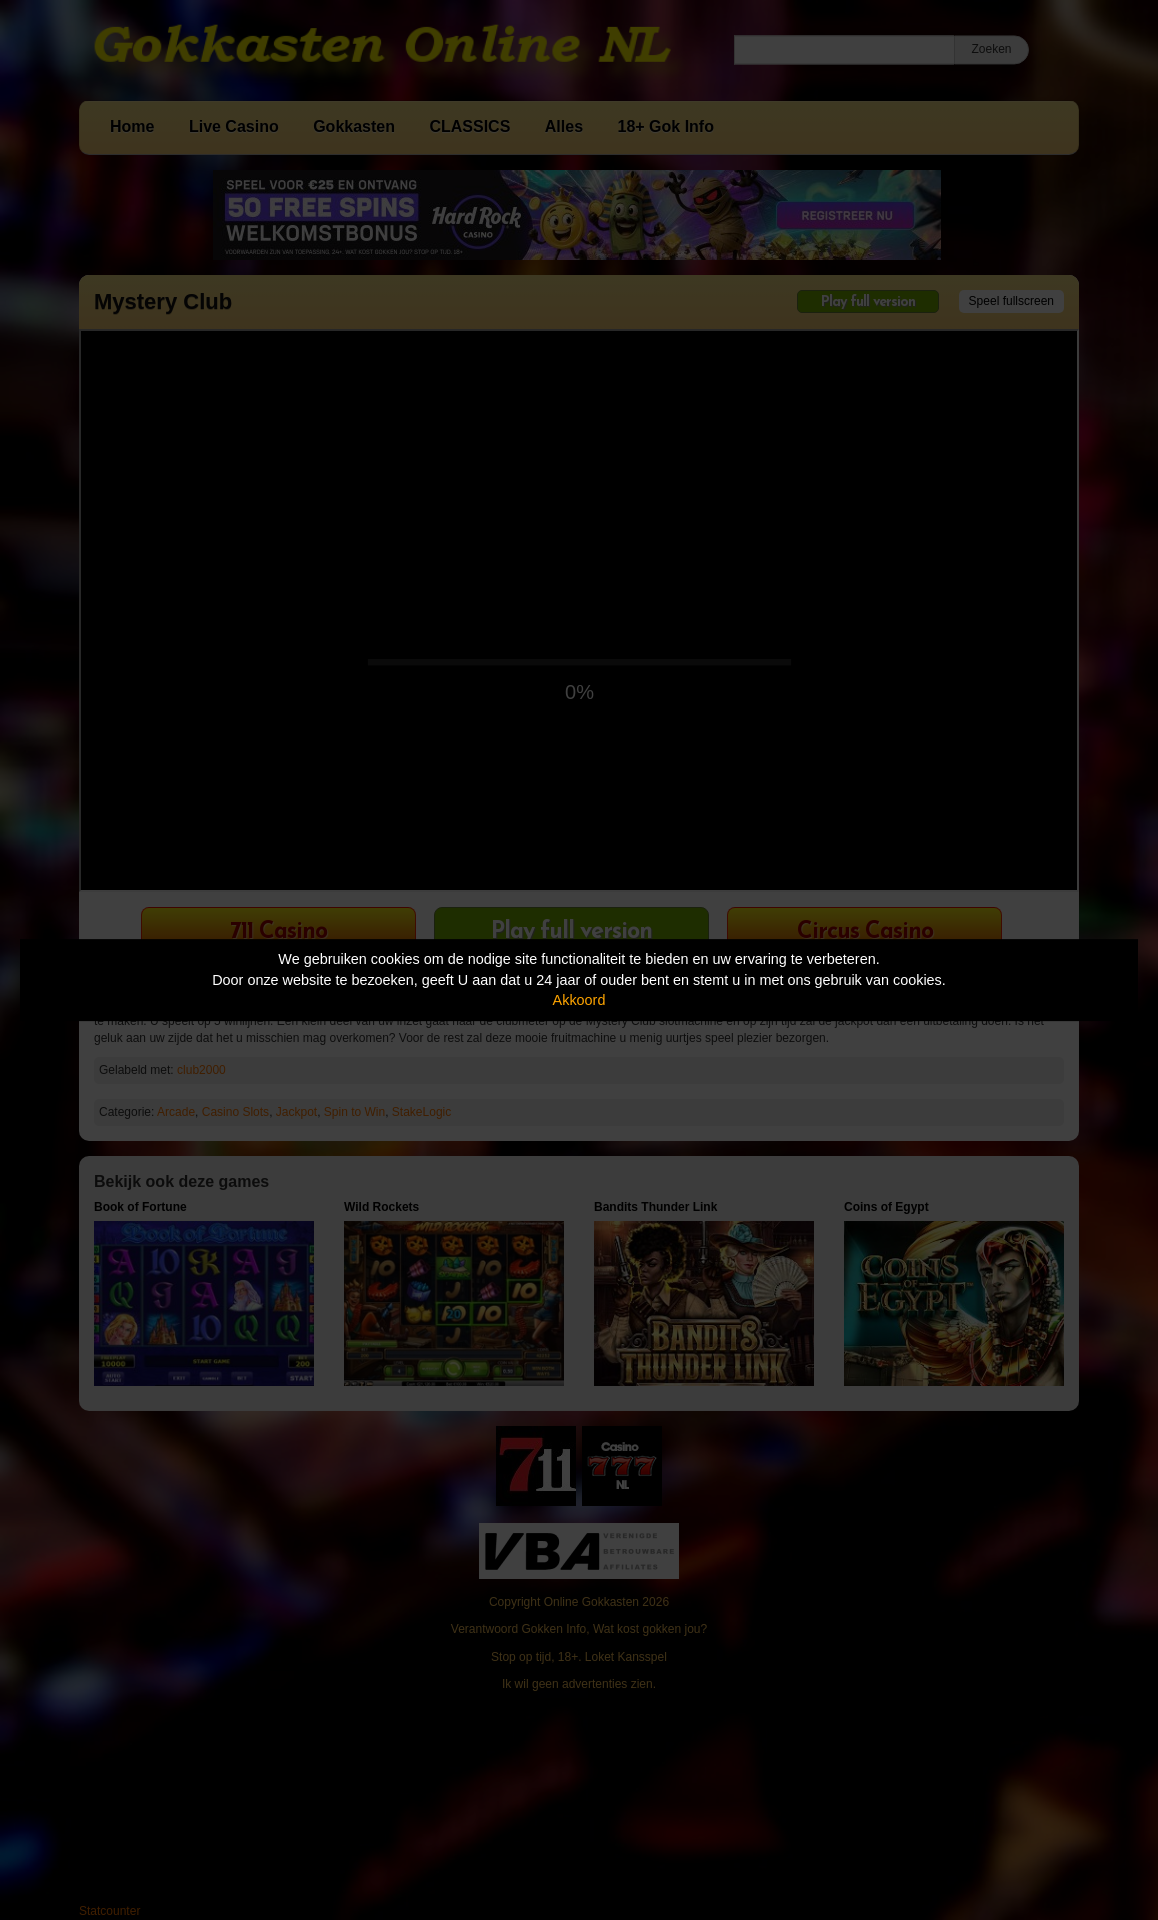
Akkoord (579, 1000)
